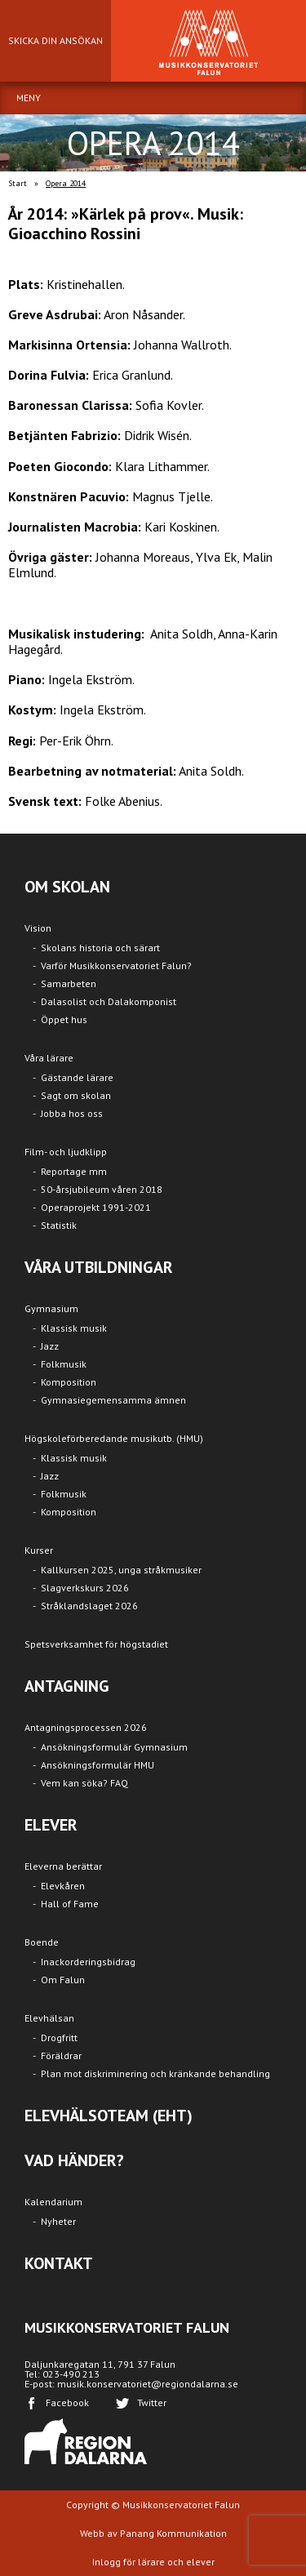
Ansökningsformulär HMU (97, 1765)
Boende (41, 1942)
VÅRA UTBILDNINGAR (98, 1267)
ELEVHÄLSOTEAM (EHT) (108, 2115)
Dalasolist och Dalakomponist (108, 1001)
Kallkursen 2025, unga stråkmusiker (121, 1570)
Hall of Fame (70, 1904)
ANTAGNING (66, 1686)
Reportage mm (74, 1171)
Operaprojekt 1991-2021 (96, 1207)
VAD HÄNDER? (74, 2160)
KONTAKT (58, 2263)
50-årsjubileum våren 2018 (101, 1189)
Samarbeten (68, 983)
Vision (37, 928)
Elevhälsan (49, 2018)
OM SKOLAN (67, 886)
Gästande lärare (77, 1077)
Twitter (151, 2402)
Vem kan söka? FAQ (84, 1783)
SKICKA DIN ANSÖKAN (55, 40)
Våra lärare (48, 1058)
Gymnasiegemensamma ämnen (113, 1400)
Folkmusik (63, 1364)
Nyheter (58, 2221)
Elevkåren (63, 1886)
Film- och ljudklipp (65, 1152)
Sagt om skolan (76, 1095)
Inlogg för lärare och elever (153, 2562)
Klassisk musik (74, 1328)
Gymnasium (51, 1308)
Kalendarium (53, 2202)
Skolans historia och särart (100, 947)
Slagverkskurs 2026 (85, 1588)
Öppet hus (64, 1019)
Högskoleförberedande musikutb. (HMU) (113, 1438)
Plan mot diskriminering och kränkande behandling (155, 2073)
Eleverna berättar (63, 1866)
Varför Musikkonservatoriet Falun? (116, 965)
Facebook (67, 2402)
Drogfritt (59, 2037)
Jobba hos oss (72, 1113)
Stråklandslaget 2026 (89, 1605)
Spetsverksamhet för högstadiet (96, 1644)
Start (17, 183)
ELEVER (51, 1824)
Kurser (38, 1550)
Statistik (59, 1225)
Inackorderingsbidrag (88, 1961)
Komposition (68, 1382)
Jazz (50, 1346)
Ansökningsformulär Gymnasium (114, 1747)
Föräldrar (61, 2055)
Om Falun (63, 1979)
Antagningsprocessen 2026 (85, 1727)
